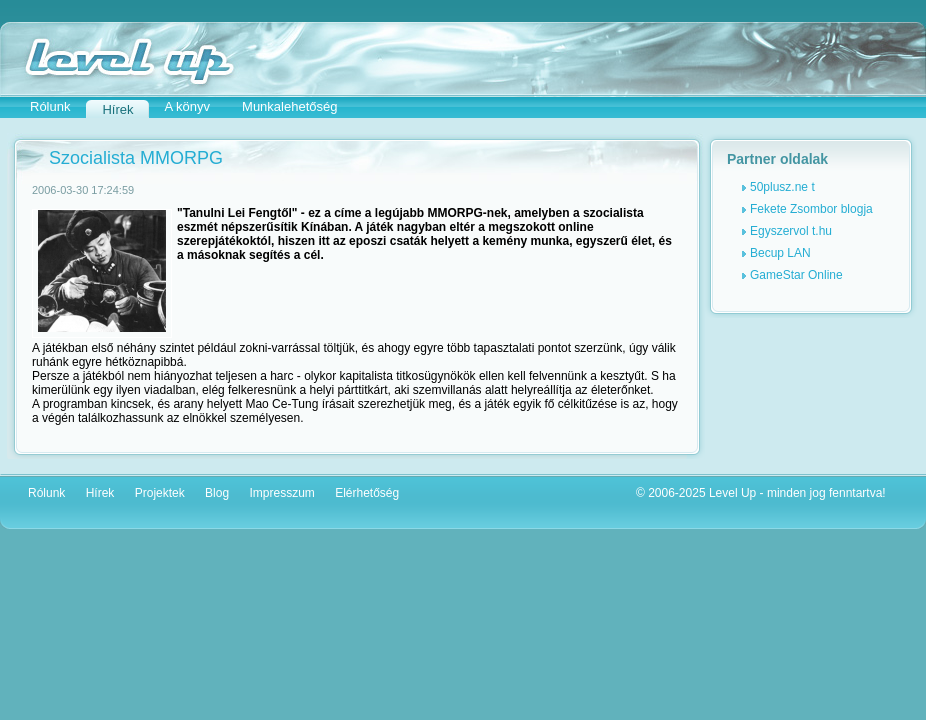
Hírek (100, 493)
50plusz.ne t (782, 187)
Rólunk (50, 106)
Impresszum (281, 493)
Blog (217, 493)
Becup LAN (780, 253)
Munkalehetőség (289, 106)
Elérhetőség (367, 493)
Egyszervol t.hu (791, 231)
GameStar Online (796, 275)
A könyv (188, 106)
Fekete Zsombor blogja (811, 209)
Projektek (160, 493)
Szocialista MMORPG (136, 158)
